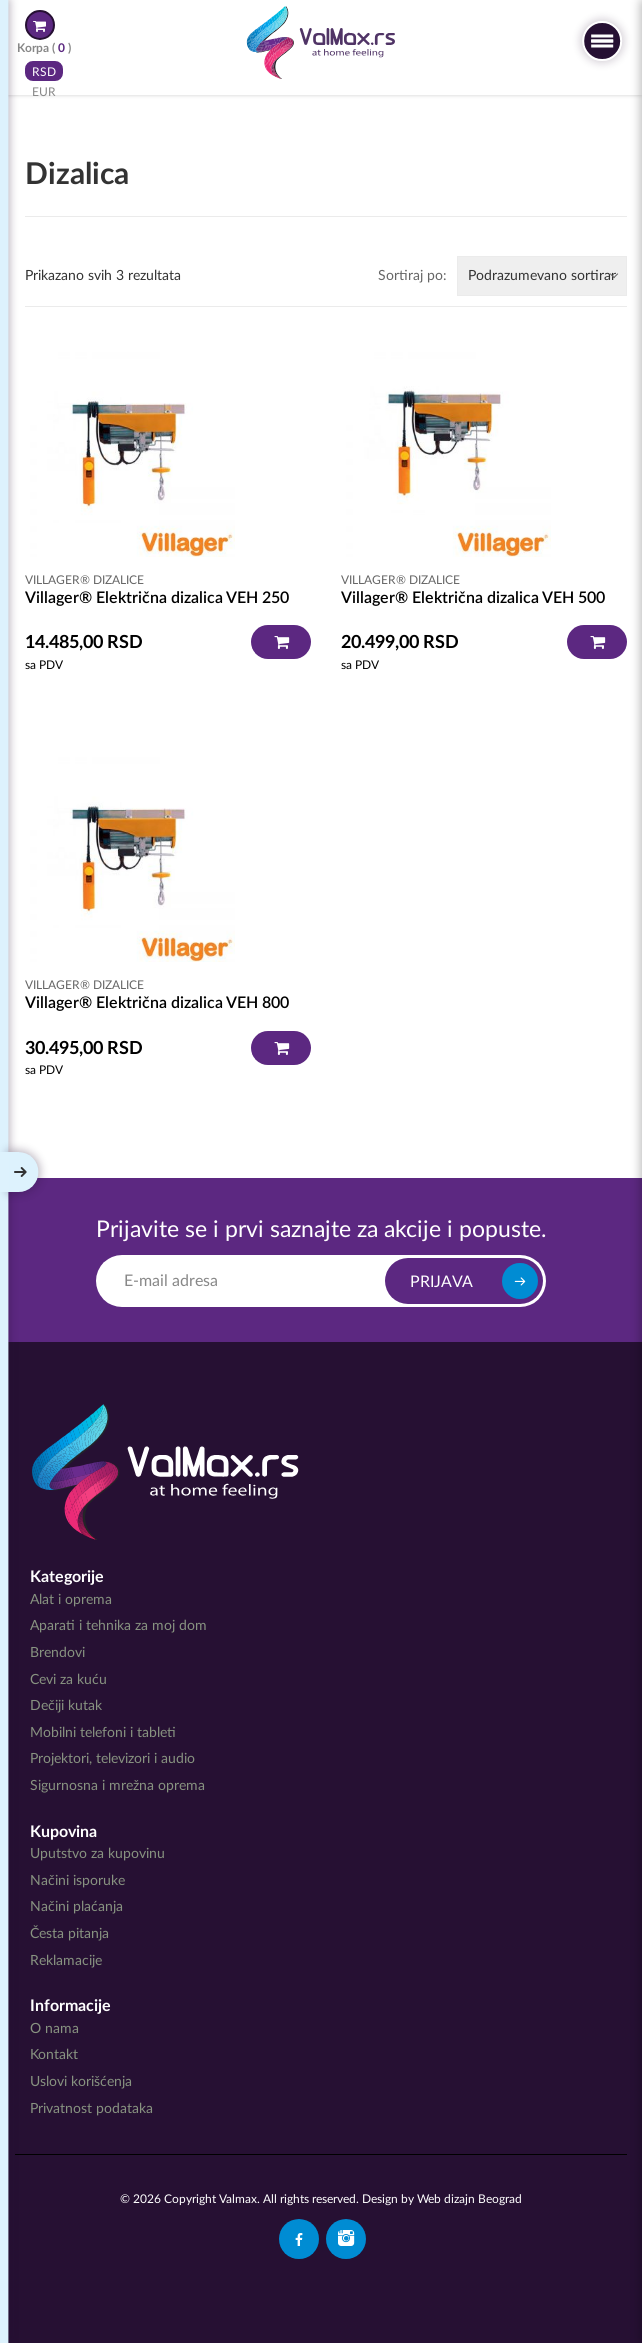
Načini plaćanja (76, 1907)
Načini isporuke (77, 1881)
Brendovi (57, 1653)
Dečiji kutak (66, 1706)
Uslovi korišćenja (81, 2082)
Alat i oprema (71, 1600)
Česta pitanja (69, 1934)
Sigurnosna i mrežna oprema (117, 1786)
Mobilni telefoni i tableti (103, 1733)
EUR (44, 91)
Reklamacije (66, 1961)
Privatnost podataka (91, 2109)
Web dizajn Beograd (469, 2199)
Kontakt (54, 2055)
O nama (54, 2029)
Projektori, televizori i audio (112, 1759)
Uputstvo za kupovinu (97, 1854)
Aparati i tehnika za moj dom (118, 1626)
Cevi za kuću (68, 1680)
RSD (44, 71)
